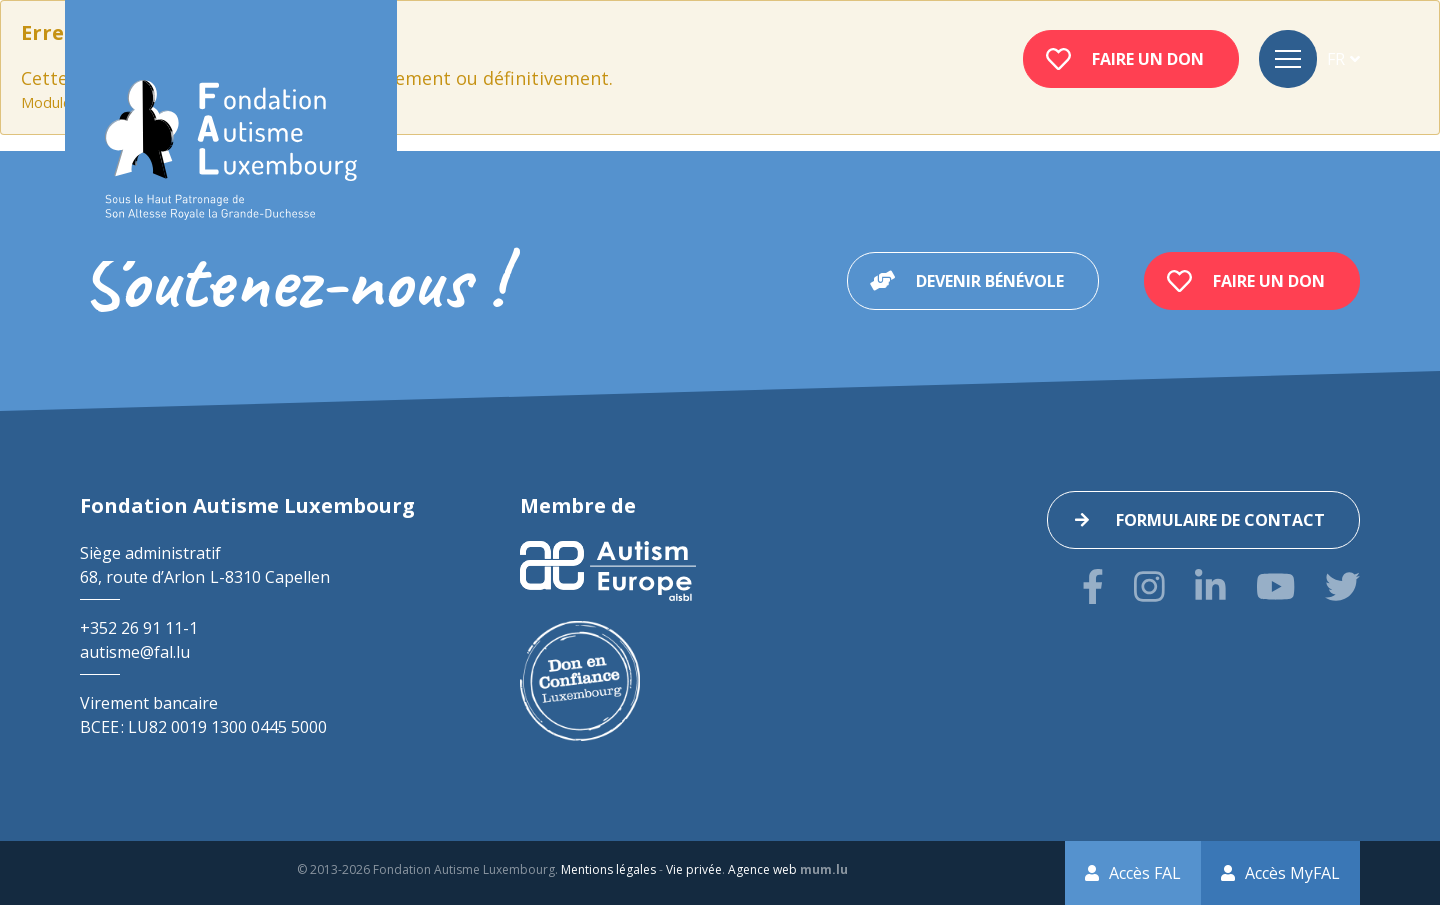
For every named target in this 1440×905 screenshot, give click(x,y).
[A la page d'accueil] (231, 150)
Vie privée (694, 869)
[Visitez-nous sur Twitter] (1342, 586)
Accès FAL (1145, 873)
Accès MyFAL (1292, 873)
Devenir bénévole (990, 281)
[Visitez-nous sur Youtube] (1275, 586)
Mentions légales (608, 869)
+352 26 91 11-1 (139, 628)
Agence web (762, 869)
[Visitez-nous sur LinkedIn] (1210, 586)
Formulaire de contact (1220, 520)
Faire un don (1148, 59)
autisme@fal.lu (135, 652)
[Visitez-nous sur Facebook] (1093, 586)
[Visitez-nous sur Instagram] (1149, 586)
